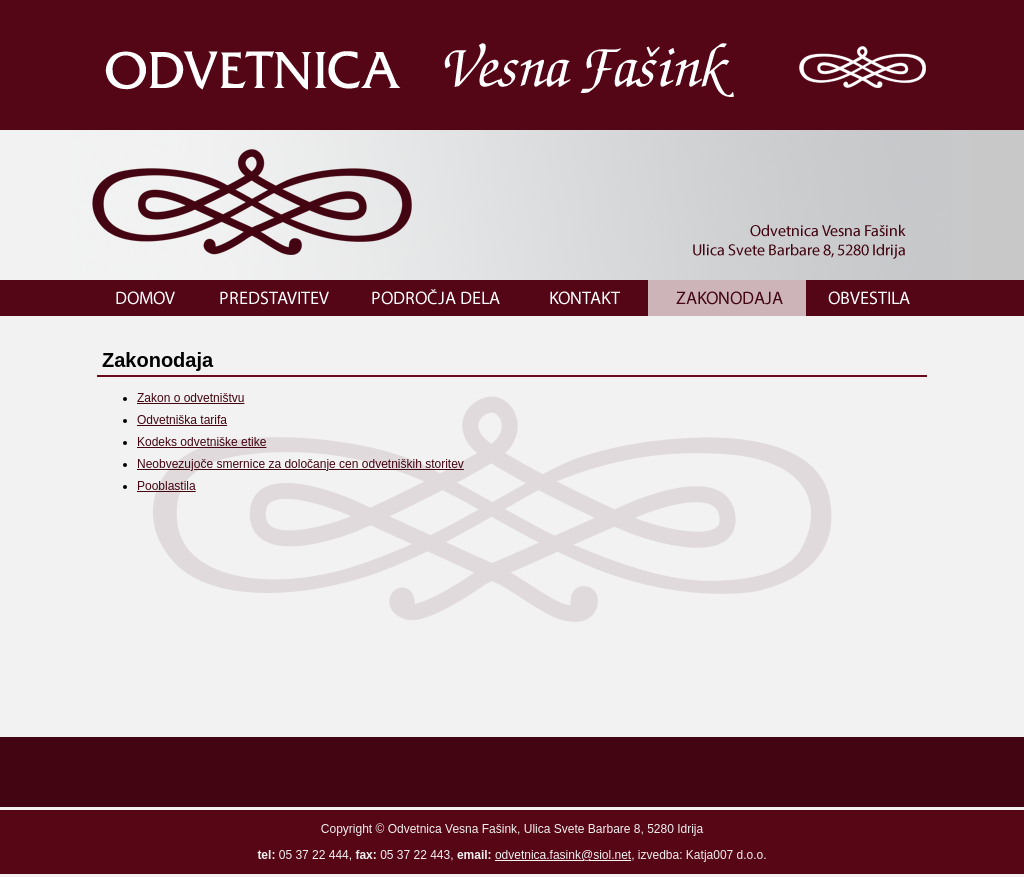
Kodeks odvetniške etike (201, 442)
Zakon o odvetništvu (190, 398)
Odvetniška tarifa (182, 420)
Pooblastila (166, 486)
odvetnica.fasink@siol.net (563, 855)
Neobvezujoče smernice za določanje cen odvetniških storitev (300, 464)
